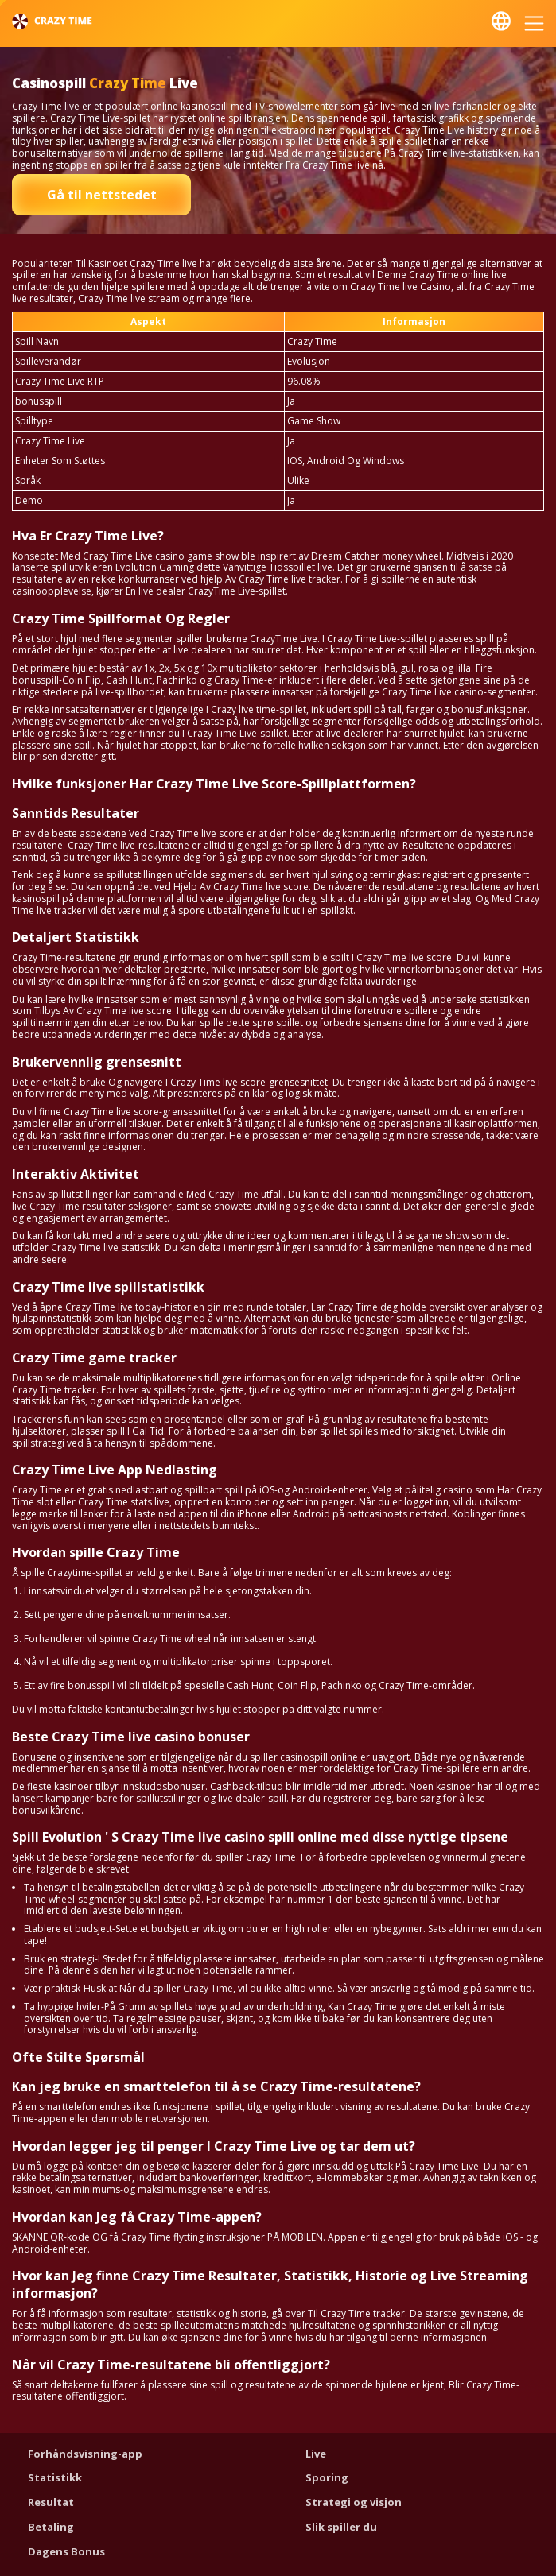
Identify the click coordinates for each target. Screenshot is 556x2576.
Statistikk (55, 2477)
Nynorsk (501, 21)
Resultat (51, 2502)
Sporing (326, 2477)
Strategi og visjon (353, 2502)
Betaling (51, 2527)
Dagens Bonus (66, 2551)
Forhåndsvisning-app (85, 2453)
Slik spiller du (341, 2527)
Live (315, 2453)
